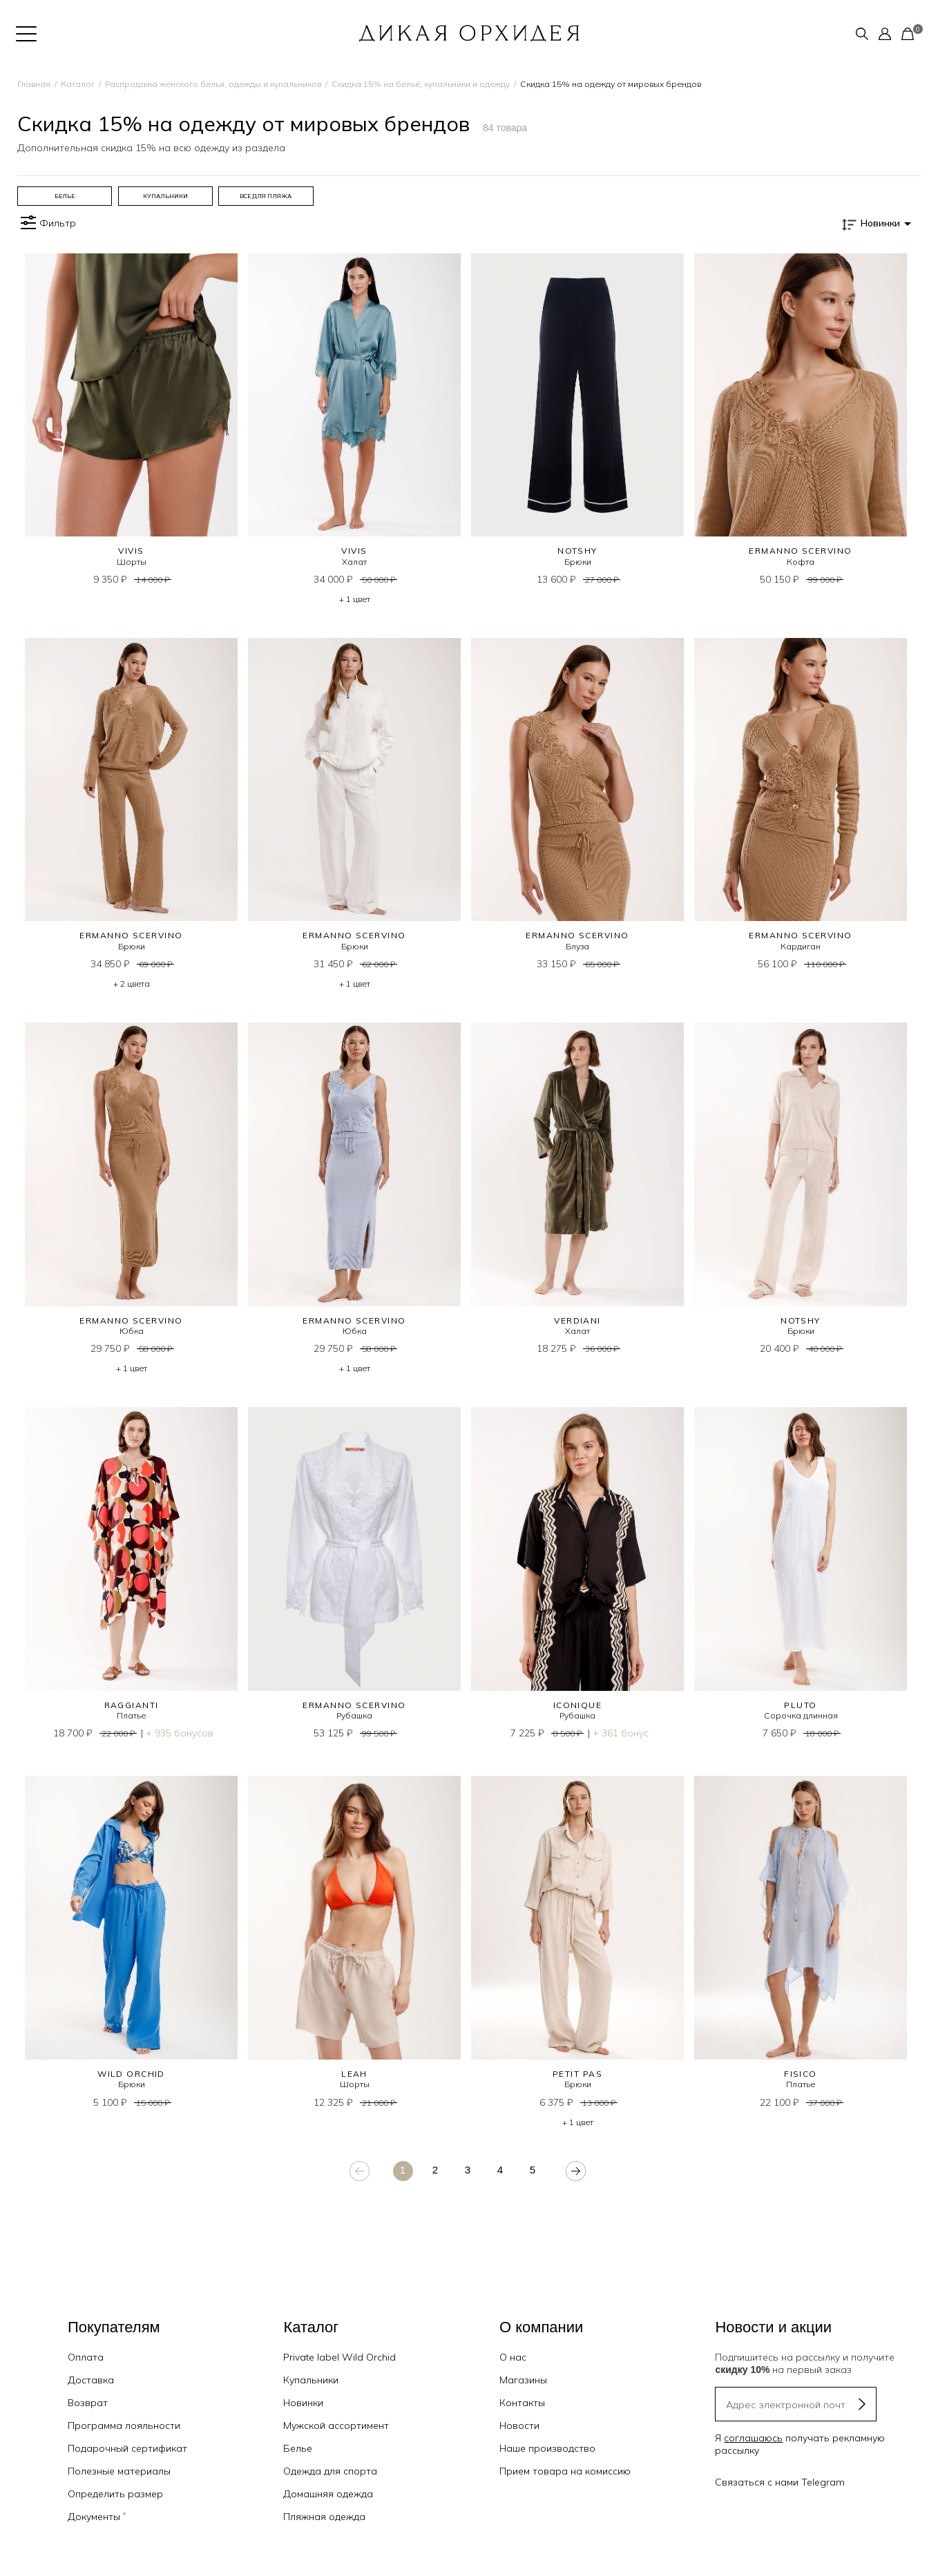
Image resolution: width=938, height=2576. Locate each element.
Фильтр (46, 223)
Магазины (523, 2380)
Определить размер (115, 2494)
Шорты (131, 561)
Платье (131, 1715)
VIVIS (131, 550)
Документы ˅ (97, 2516)
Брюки (577, 561)
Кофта (800, 561)
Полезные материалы (119, 2471)
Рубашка (354, 1715)
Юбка (131, 1331)
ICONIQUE (577, 1705)
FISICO (800, 2074)
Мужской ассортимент (336, 2425)
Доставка (91, 2380)
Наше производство (547, 2448)
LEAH (354, 2074)
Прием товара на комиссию (565, 2471)
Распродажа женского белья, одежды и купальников (213, 84)
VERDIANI (577, 1320)
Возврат (88, 2402)
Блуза (577, 946)
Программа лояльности (124, 2425)
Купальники (310, 2380)
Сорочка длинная (801, 1715)
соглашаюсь (753, 2438)
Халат (354, 561)
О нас (512, 2357)
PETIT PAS (577, 2074)
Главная (33, 84)
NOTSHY (577, 550)
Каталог (78, 84)
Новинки (303, 2402)
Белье (297, 2448)
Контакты (522, 2402)
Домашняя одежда (328, 2494)
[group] (64, 196)
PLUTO (800, 1705)
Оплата (86, 2357)
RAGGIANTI (131, 1705)
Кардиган (801, 946)
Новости (519, 2425)
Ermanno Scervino (800, 550)
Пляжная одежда (324, 2516)
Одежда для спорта (330, 2471)
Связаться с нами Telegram (780, 2482)
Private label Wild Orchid (339, 2357)
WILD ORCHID (131, 2074)
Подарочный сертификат (127, 2448)
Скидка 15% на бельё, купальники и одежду (421, 84)
